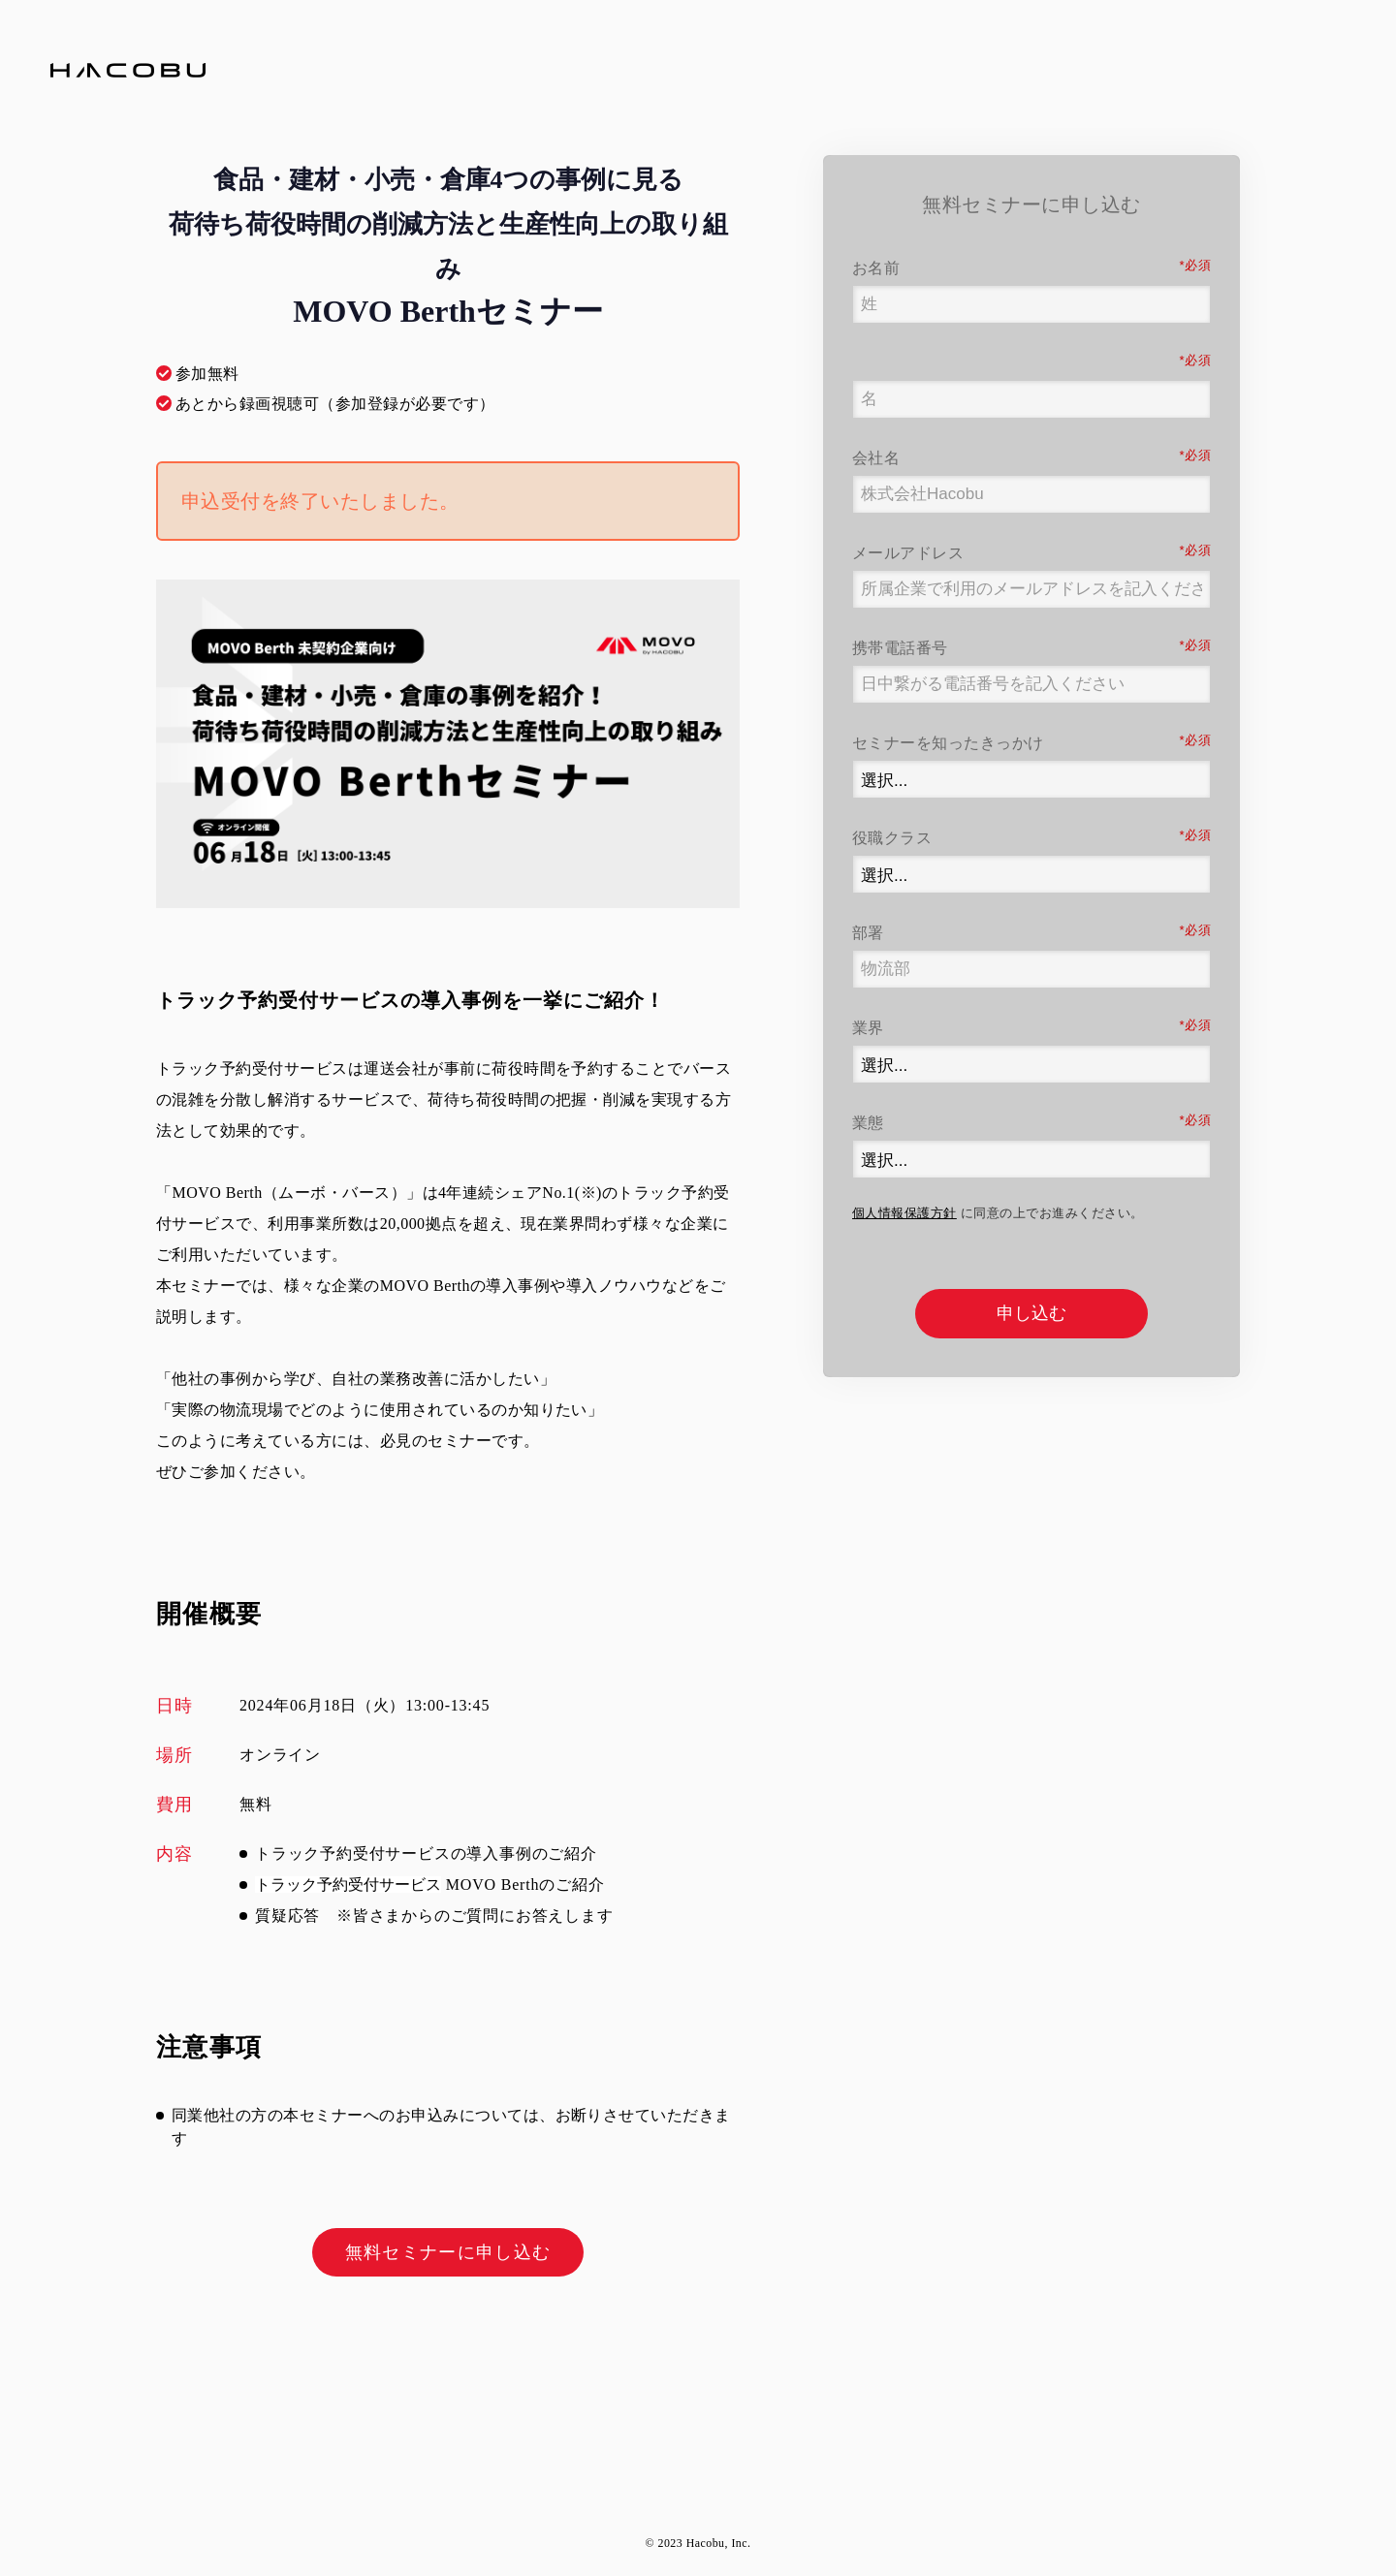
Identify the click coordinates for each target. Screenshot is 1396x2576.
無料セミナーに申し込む (448, 2252)
